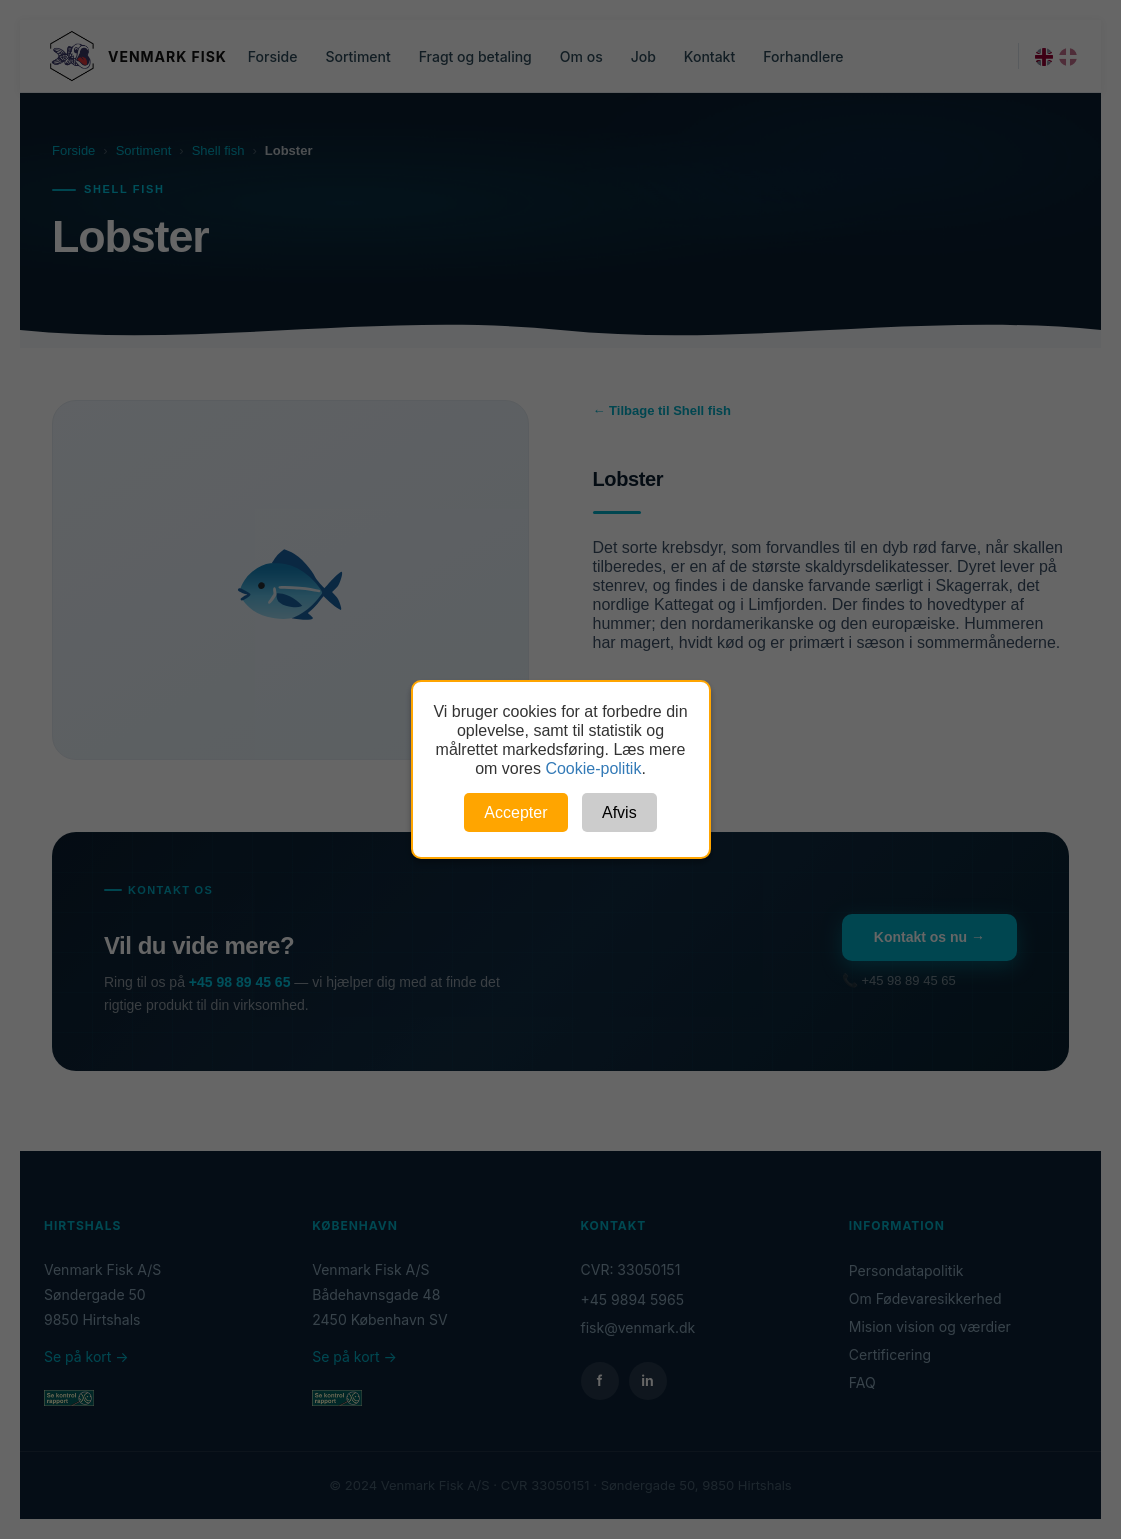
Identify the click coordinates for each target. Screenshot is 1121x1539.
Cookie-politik (593, 768)
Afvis (619, 812)
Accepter (515, 812)
